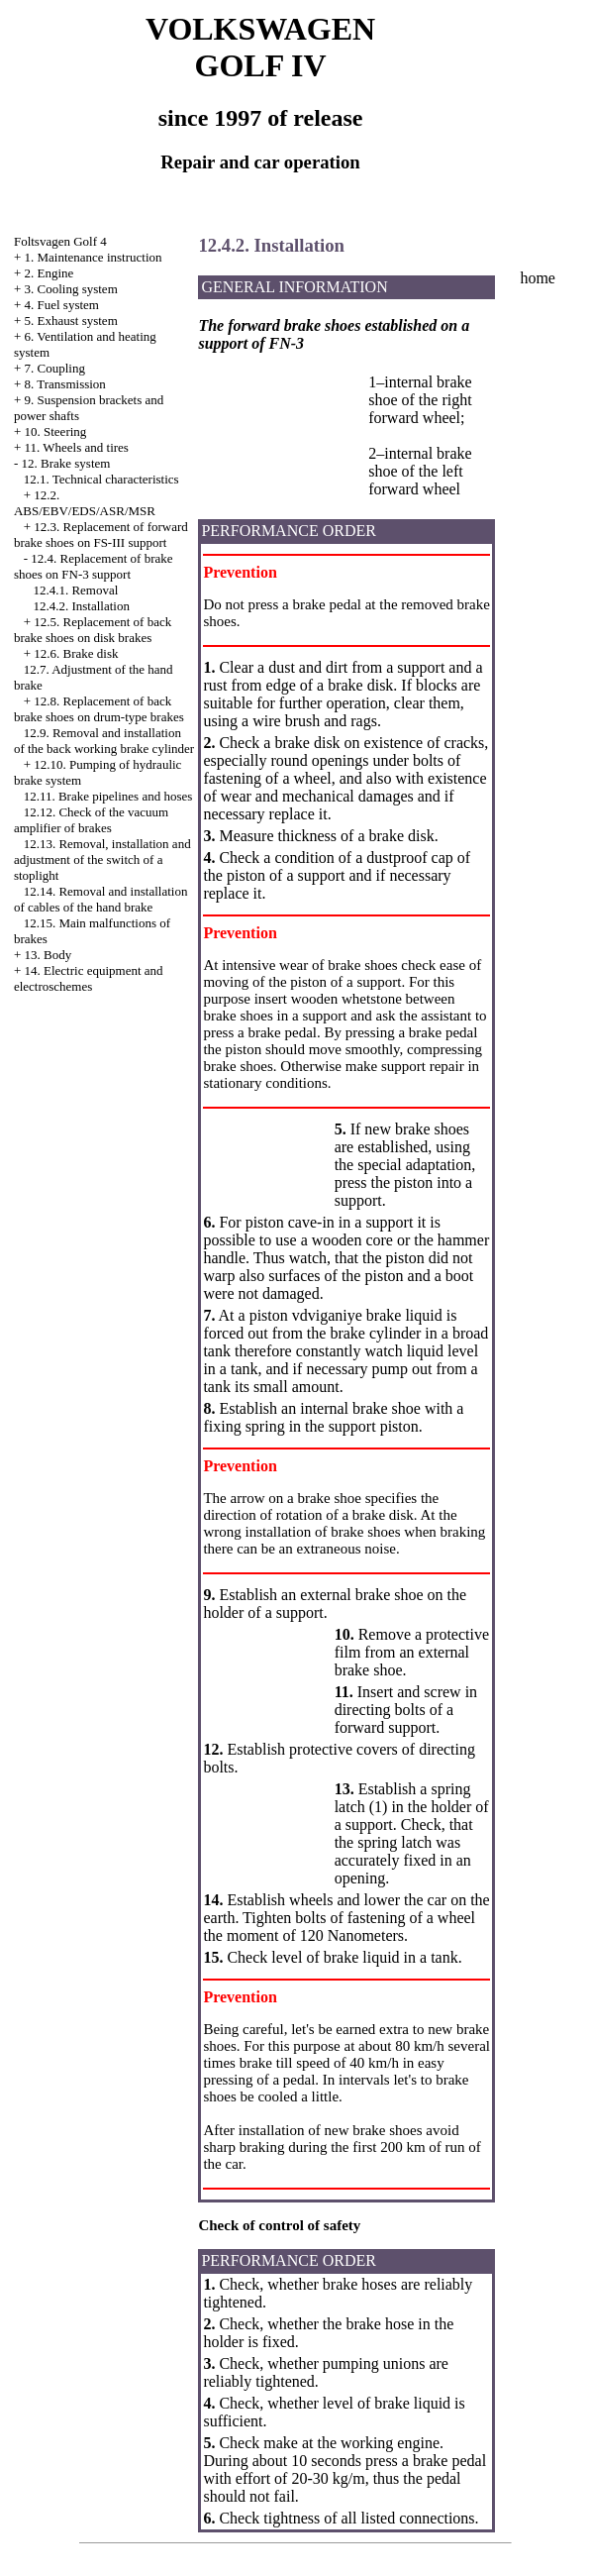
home (537, 277)
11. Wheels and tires (77, 447)
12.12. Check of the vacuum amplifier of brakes (91, 820)
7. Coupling (55, 368)
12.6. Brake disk (76, 653)
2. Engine (49, 273)
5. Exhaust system (71, 320)
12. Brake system (66, 463)
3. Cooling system (71, 288)
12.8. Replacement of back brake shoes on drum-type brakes (99, 709)
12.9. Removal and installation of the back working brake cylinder (104, 740)
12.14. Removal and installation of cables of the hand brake (100, 899)
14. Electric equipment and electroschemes (88, 978)
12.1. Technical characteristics (101, 479)
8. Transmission (65, 383)
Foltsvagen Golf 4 (60, 241)
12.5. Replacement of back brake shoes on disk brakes (92, 629)
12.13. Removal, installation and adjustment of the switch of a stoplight (102, 859)
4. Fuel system (62, 304)
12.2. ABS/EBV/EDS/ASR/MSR (84, 502)
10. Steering (56, 431)
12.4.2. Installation (81, 605)
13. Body (48, 954)
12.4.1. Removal (75, 590)
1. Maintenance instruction (93, 257)
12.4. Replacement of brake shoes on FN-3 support (93, 566)
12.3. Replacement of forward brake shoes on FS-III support (101, 534)
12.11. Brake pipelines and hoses (108, 796)
